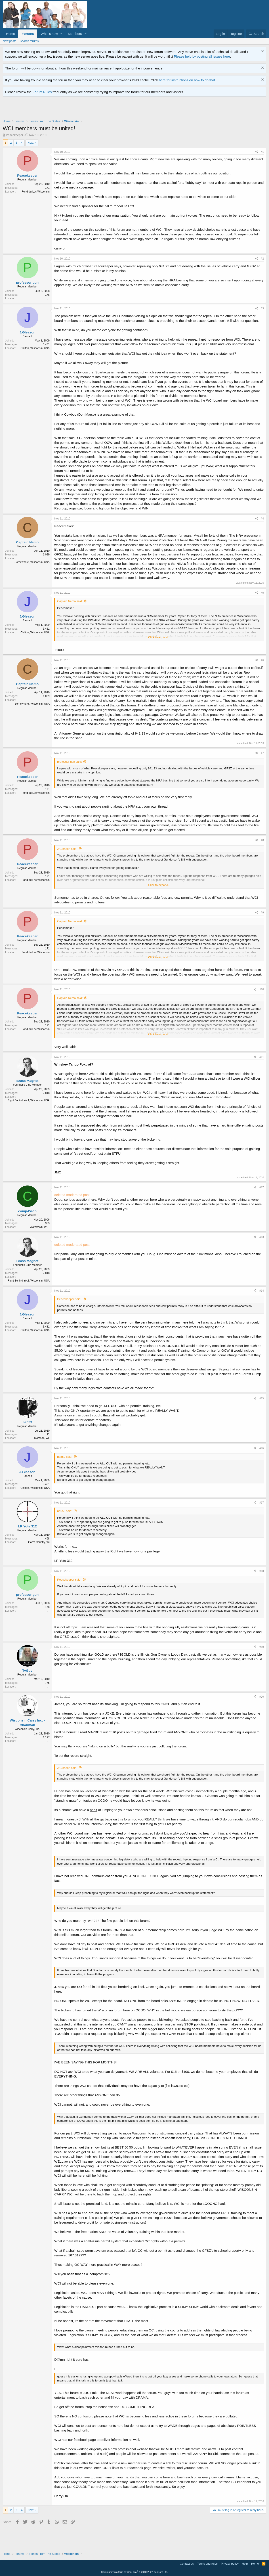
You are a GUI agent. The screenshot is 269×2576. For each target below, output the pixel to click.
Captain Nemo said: (70, 601)
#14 (261, 1290)
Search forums (29, 41)
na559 (27, 1422)
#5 (262, 592)
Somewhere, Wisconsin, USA (32, 562)
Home (10, 34)
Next (30, 142)
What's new (49, 34)
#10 (261, 989)
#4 (262, 518)
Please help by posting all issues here (202, 56)
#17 (261, 1502)
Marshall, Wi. (42, 1438)
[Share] (256, 152)
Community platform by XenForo (134, 2572)
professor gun (27, 282)
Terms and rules (207, 2563)
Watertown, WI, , (40, 1227)
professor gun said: (69, 761)
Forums (28, 34)
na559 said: (64, 1456)
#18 (261, 1571)
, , (48, 298)
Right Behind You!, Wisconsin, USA (29, 1100)
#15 (261, 1398)
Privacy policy (230, 2563)
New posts (9, 41)
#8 (262, 840)
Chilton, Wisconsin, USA (35, 348)
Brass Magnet (27, 1081)
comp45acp (27, 1211)
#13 (261, 1237)
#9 (262, 912)
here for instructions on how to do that (187, 80)
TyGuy (27, 1670)
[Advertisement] (84, 109)
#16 (261, 1448)
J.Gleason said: (67, 848)
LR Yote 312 (27, 1526)
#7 (262, 753)
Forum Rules (42, 92)
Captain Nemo (27, 542)
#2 (262, 258)
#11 (261, 1057)
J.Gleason (27, 332)
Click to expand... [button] (159, 637)
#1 (262, 151)
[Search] (256, 33)
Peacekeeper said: (69, 1299)
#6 (262, 660)
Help (245, 2563)
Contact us (187, 2563)
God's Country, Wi (39, 1542)
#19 (261, 1646)
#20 (261, 1696)
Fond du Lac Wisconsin (36, 191)
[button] (61, 33)
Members (75, 34)
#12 (261, 1187)
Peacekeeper (14, 135)
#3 (262, 308)
